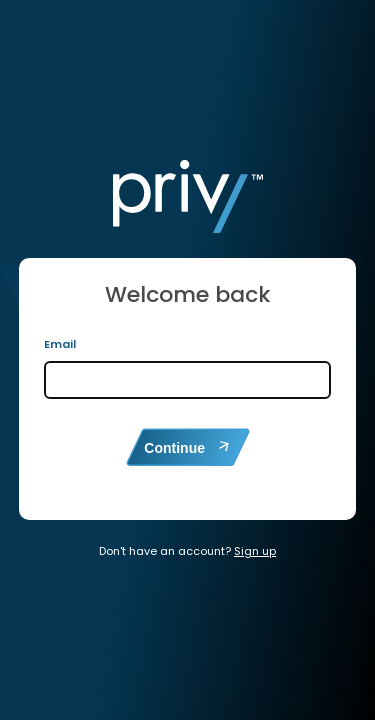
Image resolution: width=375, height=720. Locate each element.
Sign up (255, 551)
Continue (187, 447)
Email (60, 344)
